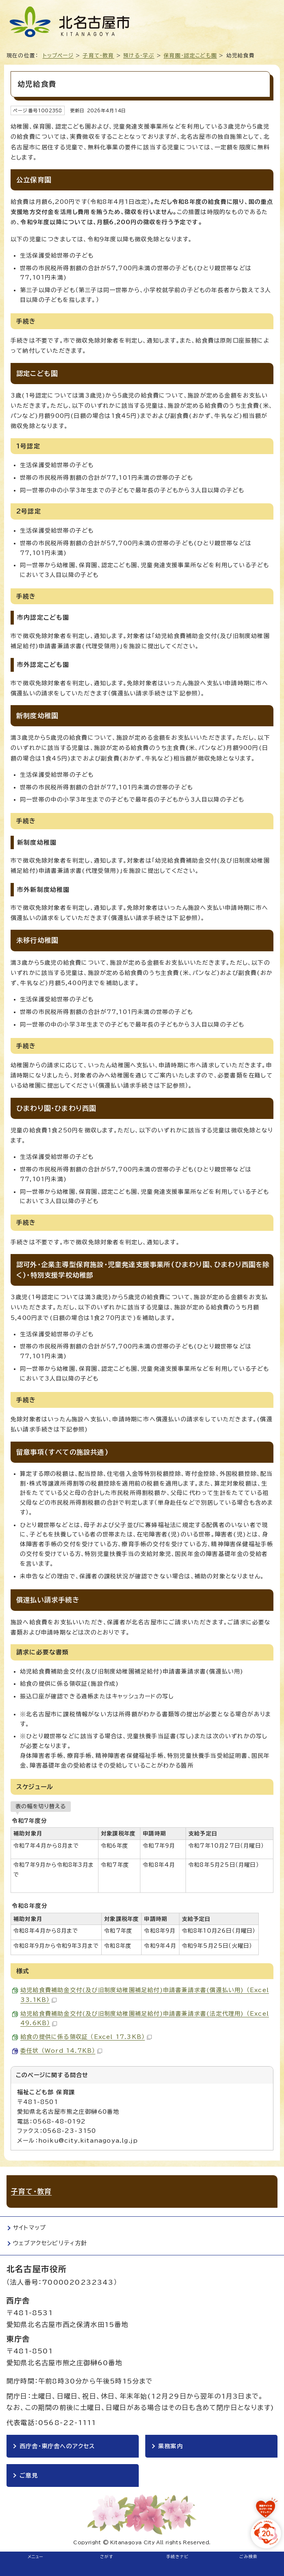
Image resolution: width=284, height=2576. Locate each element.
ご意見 (29, 2475)
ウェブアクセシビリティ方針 (50, 2243)
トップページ (58, 55)
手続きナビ (177, 2556)
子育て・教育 (98, 55)
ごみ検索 (248, 2556)
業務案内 (170, 2446)
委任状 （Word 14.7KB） (61, 2051)
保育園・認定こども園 (190, 55)
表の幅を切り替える (40, 1806)
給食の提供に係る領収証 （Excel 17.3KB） (86, 2037)
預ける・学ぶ (138, 55)
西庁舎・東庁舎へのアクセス (57, 2446)
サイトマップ (29, 2228)
